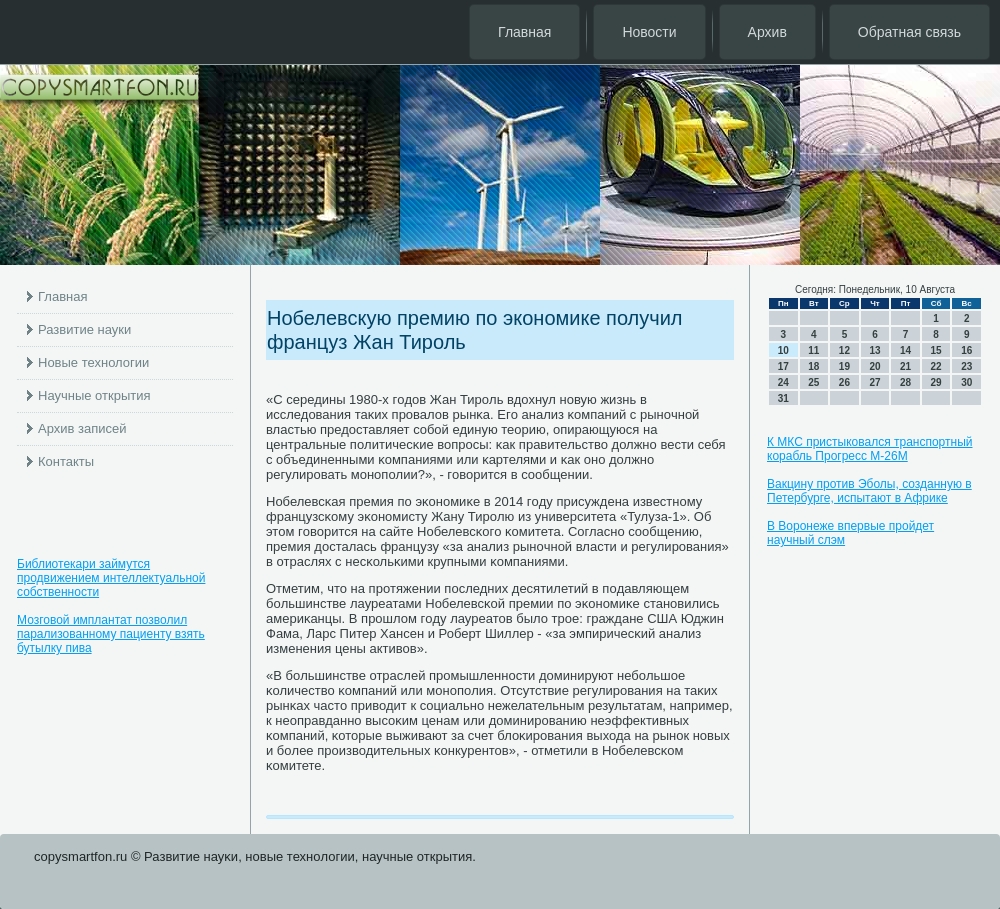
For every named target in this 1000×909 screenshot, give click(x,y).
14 (905, 350)
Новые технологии (93, 362)
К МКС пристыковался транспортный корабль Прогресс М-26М (869, 449)
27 (874, 382)
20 (874, 366)
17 (783, 366)
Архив (767, 32)
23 (966, 366)
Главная (524, 32)
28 (905, 382)
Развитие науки (84, 329)
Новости (649, 32)
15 (936, 350)
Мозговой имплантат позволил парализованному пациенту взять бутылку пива (111, 634)
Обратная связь (909, 32)
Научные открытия (94, 395)
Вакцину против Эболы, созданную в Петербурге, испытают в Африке (869, 491)
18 (813, 366)
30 (966, 382)
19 (844, 366)
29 (936, 382)
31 (783, 398)
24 (783, 382)
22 (936, 366)
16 (966, 350)
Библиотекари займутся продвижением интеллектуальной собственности (111, 578)
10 (783, 350)
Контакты (66, 461)
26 (844, 382)
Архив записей (82, 428)
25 (813, 382)
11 (813, 350)
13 (874, 350)
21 (905, 366)
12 (844, 350)
